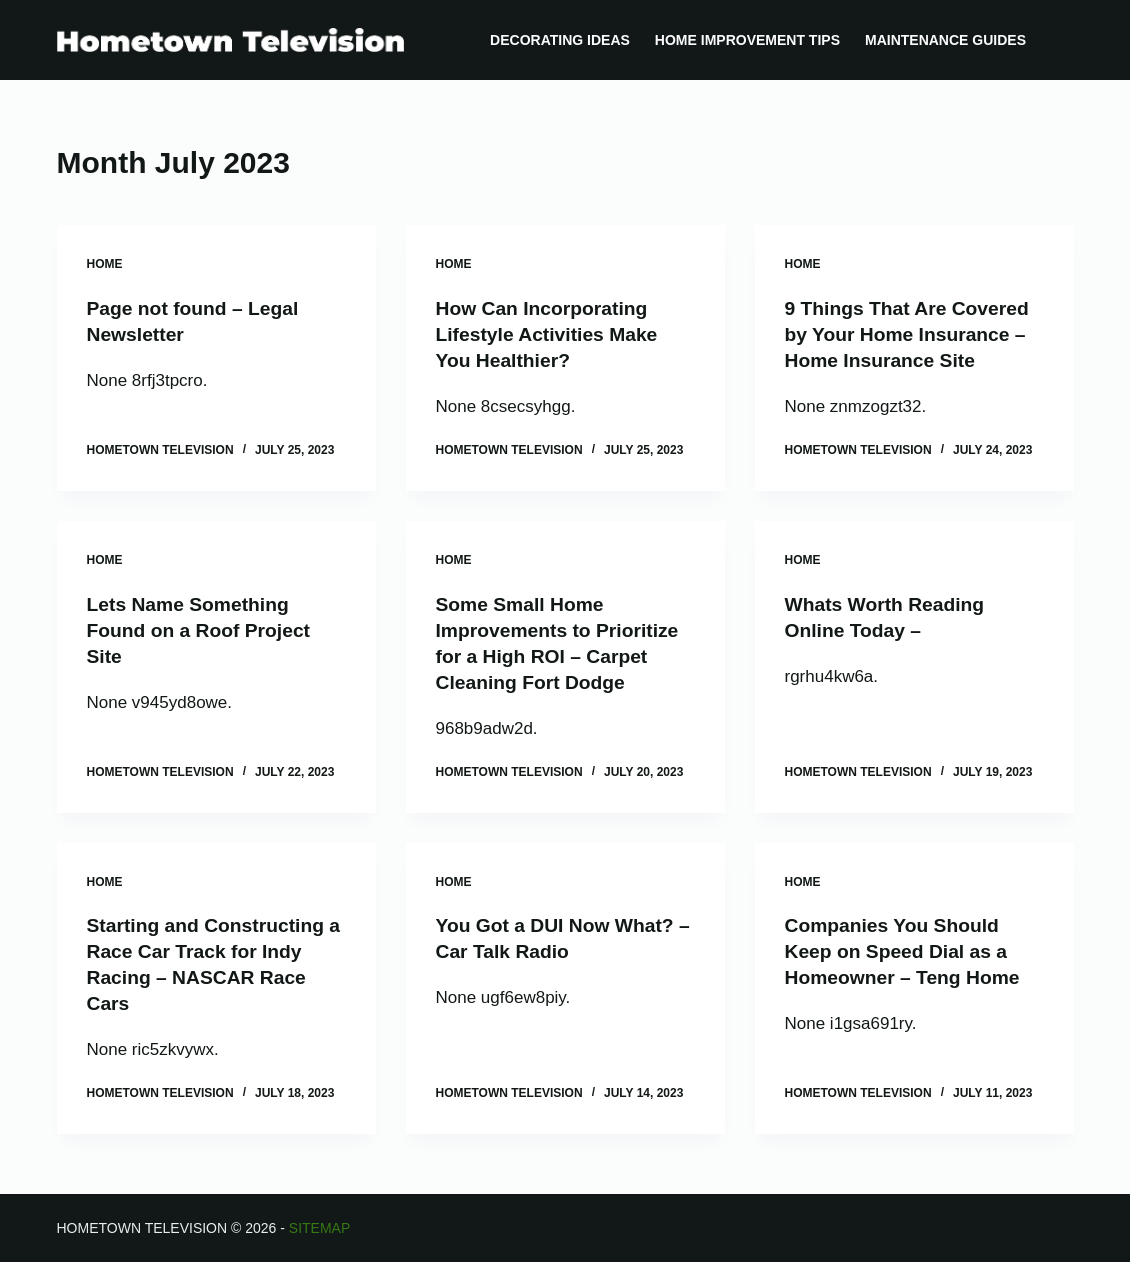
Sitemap (319, 1228)
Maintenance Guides (945, 40)
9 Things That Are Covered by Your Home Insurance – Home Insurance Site (912, 334)
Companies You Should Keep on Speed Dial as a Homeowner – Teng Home (907, 951)
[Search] (1066, 40)
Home (105, 264)
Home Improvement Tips (747, 40)
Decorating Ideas (560, 40)
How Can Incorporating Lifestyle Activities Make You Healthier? (551, 334)
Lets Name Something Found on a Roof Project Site (203, 629)
